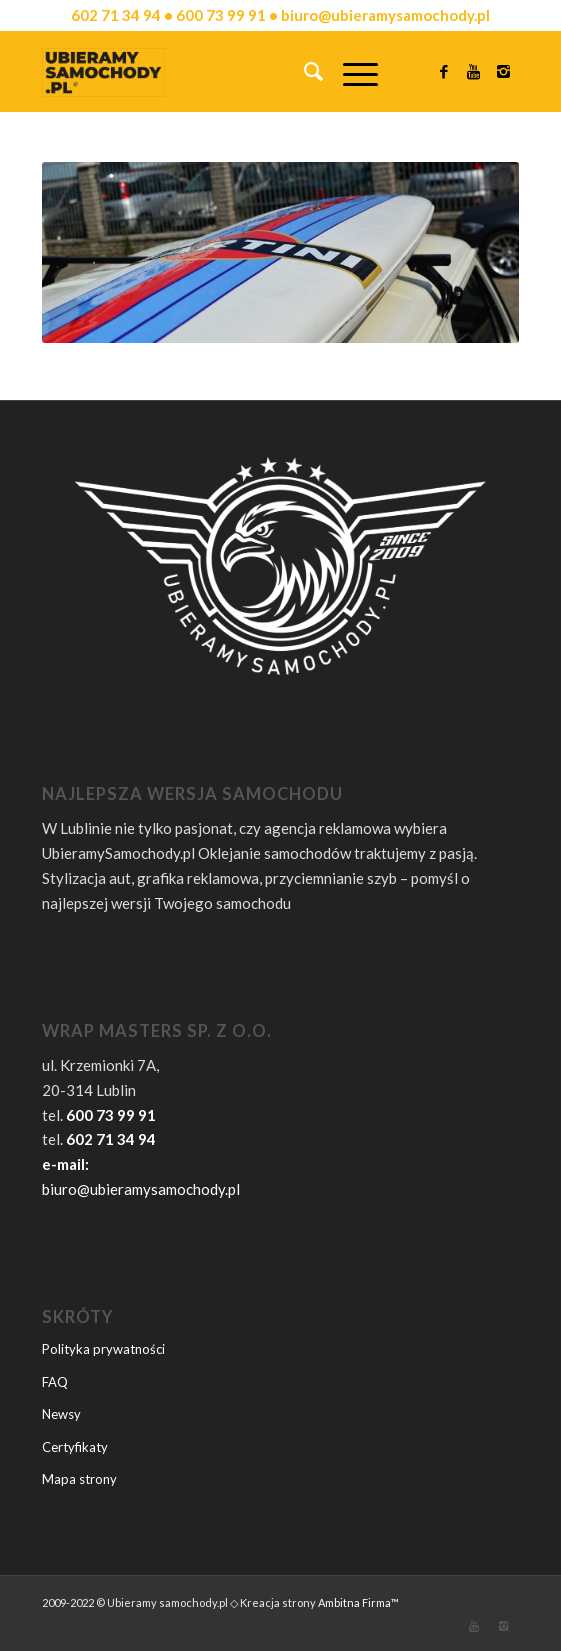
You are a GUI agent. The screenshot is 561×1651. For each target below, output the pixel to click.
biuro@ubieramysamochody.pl (141, 1189)
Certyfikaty (75, 1447)
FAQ (55, 1382)
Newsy (61, 1414)
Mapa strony (79, 1479)
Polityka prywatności (103, 1349)
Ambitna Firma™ (358, 1602)
